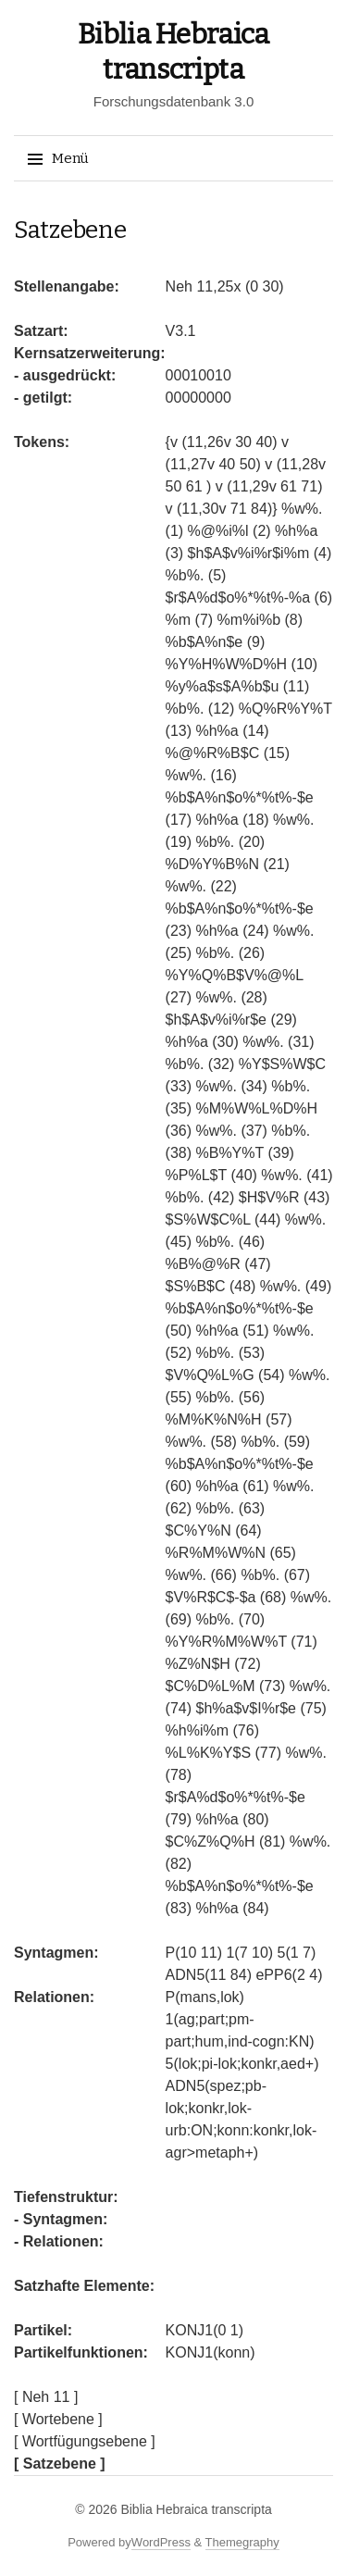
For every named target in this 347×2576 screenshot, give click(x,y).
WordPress (161, 2542)
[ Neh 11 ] (46, 2397)
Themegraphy (242, 2542)
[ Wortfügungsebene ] (84, 2441)
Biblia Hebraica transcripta (195, 2509)
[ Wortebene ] (58, 2419)
